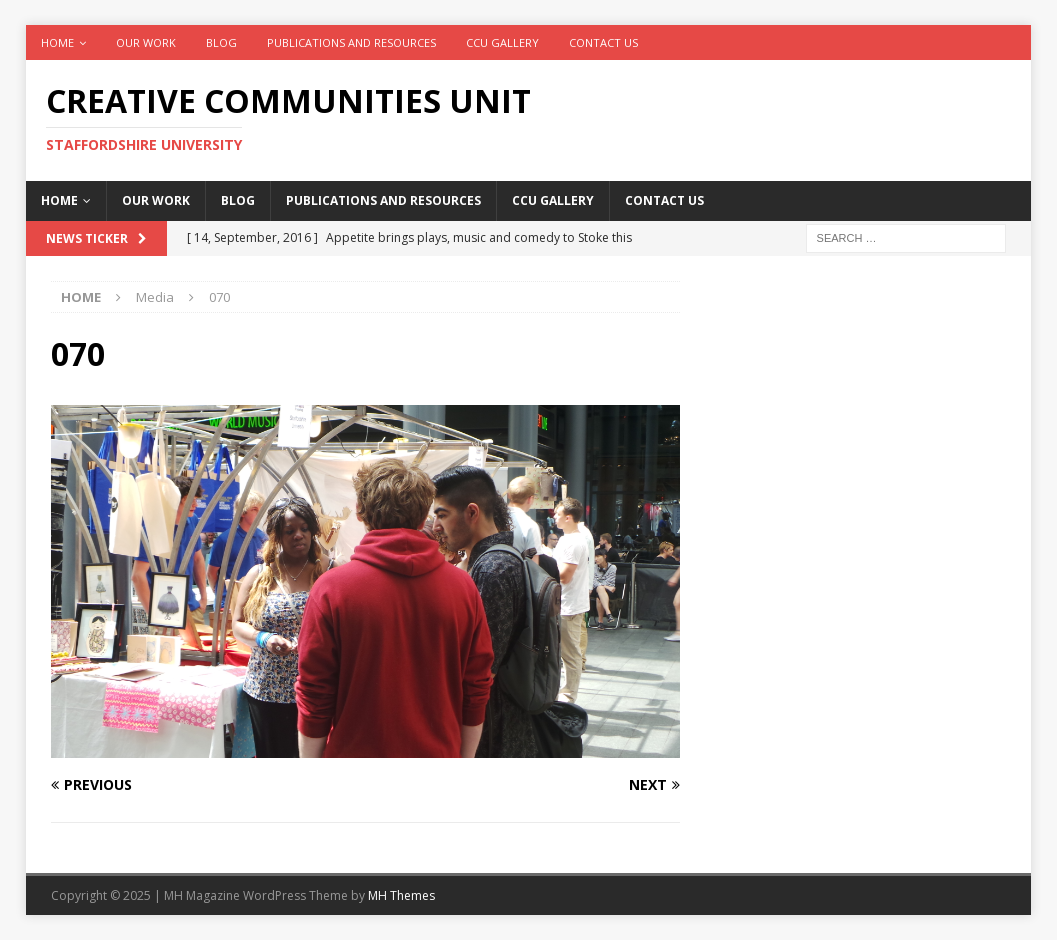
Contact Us (603, 42)
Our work (146, 42)
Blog (221, 42)
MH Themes (401, 895)
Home (57, 42)
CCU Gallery (502, 42)
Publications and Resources (351, 42)
